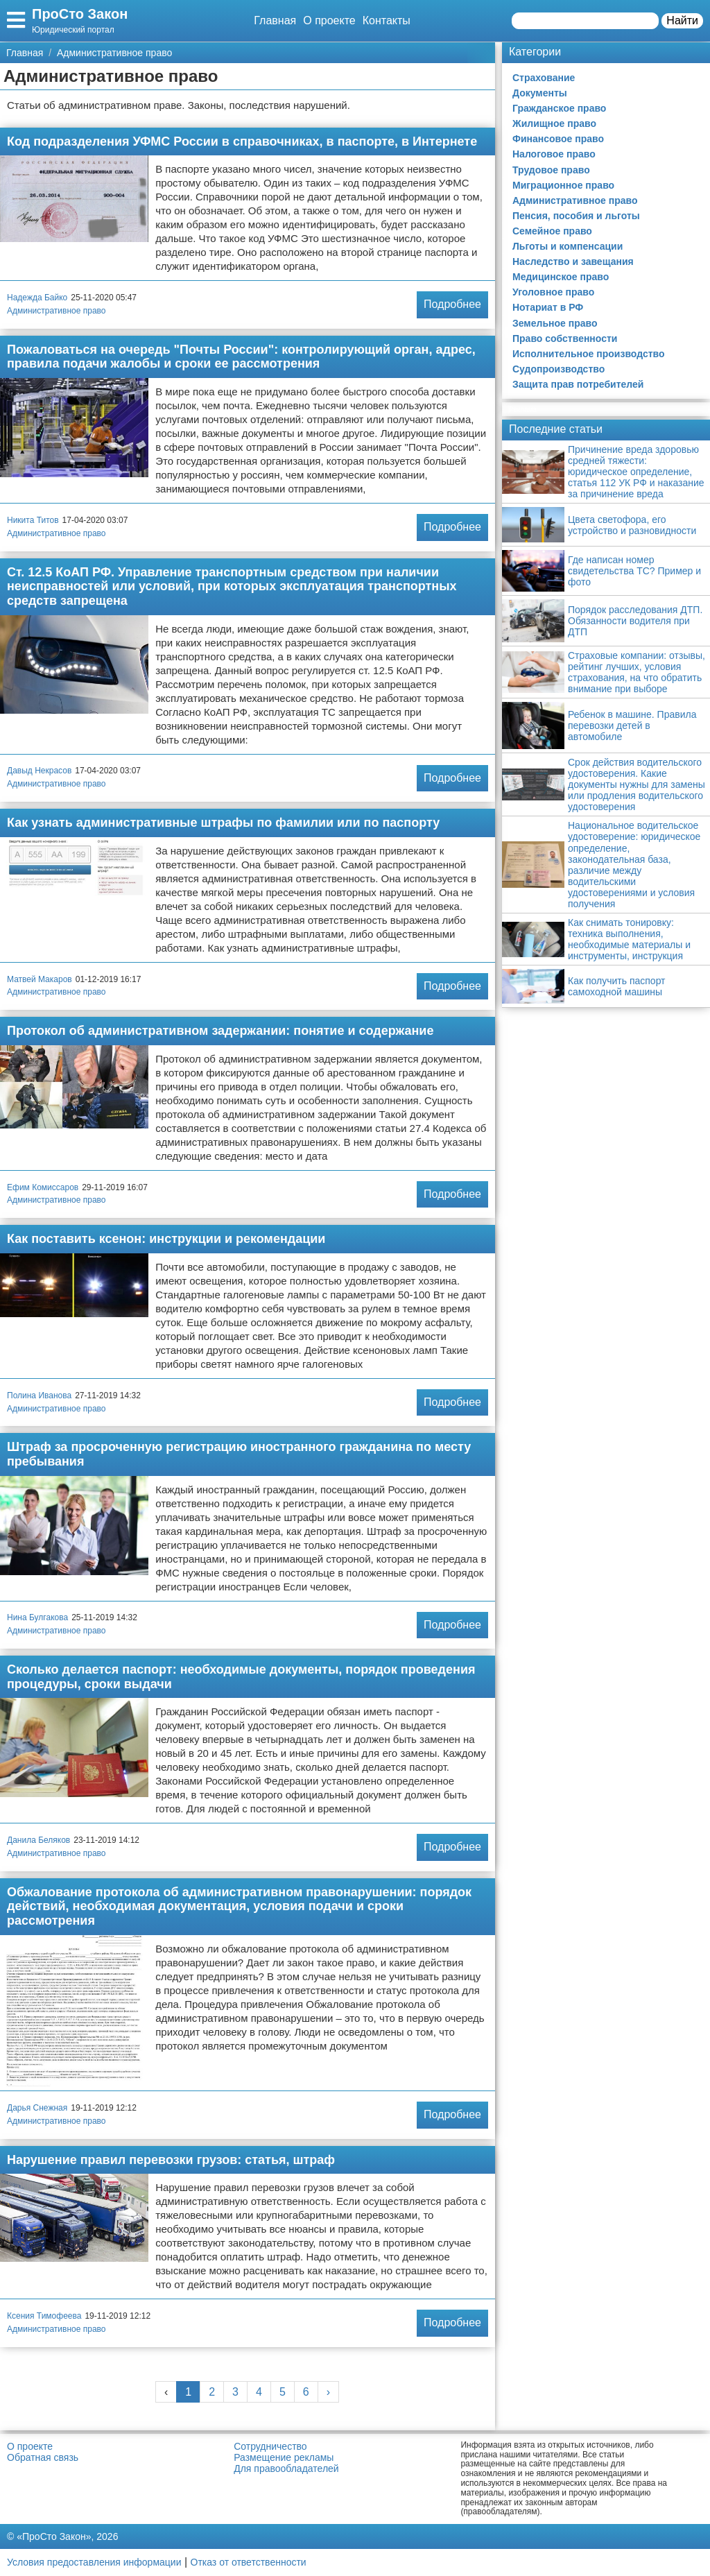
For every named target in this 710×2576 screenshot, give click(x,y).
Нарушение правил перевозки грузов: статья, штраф (171, 2160)
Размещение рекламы (284, 2457)
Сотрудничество (270, 2446)
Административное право (56, 311)
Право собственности (564, 338)
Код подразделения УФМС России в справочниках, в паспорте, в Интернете (242, 141)
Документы (539, 92)
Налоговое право (554, 154)
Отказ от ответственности (248, 2562)
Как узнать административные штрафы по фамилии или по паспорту (223, 823)
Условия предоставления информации (94, 2562)
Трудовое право (551, 169)
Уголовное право (553, 292)
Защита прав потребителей (577, 384)
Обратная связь (42, 2457)
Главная (275, 20)
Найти (682, 20)
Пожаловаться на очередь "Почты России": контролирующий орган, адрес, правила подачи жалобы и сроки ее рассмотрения (241, 357)
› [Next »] (328, 2392)
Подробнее (452, 304)
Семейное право (552, 231)
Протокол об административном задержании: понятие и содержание (220, 1031)
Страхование (543, 77)
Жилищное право (554, 123)
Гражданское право (559, 108)
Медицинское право (560, 276)
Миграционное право (563, 185)
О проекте (329, 20)
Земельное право (554, 323)
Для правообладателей (286, 2468)
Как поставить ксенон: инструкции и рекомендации (166, 1239)
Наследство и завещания (573, 261)
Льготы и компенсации (567, 246)
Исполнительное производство (588, 353)
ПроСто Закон (80, 14)
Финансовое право (558, 138)
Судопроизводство (558, 369)
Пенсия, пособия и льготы (576, 215)
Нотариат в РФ (547, 307)
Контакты (386, 20)
